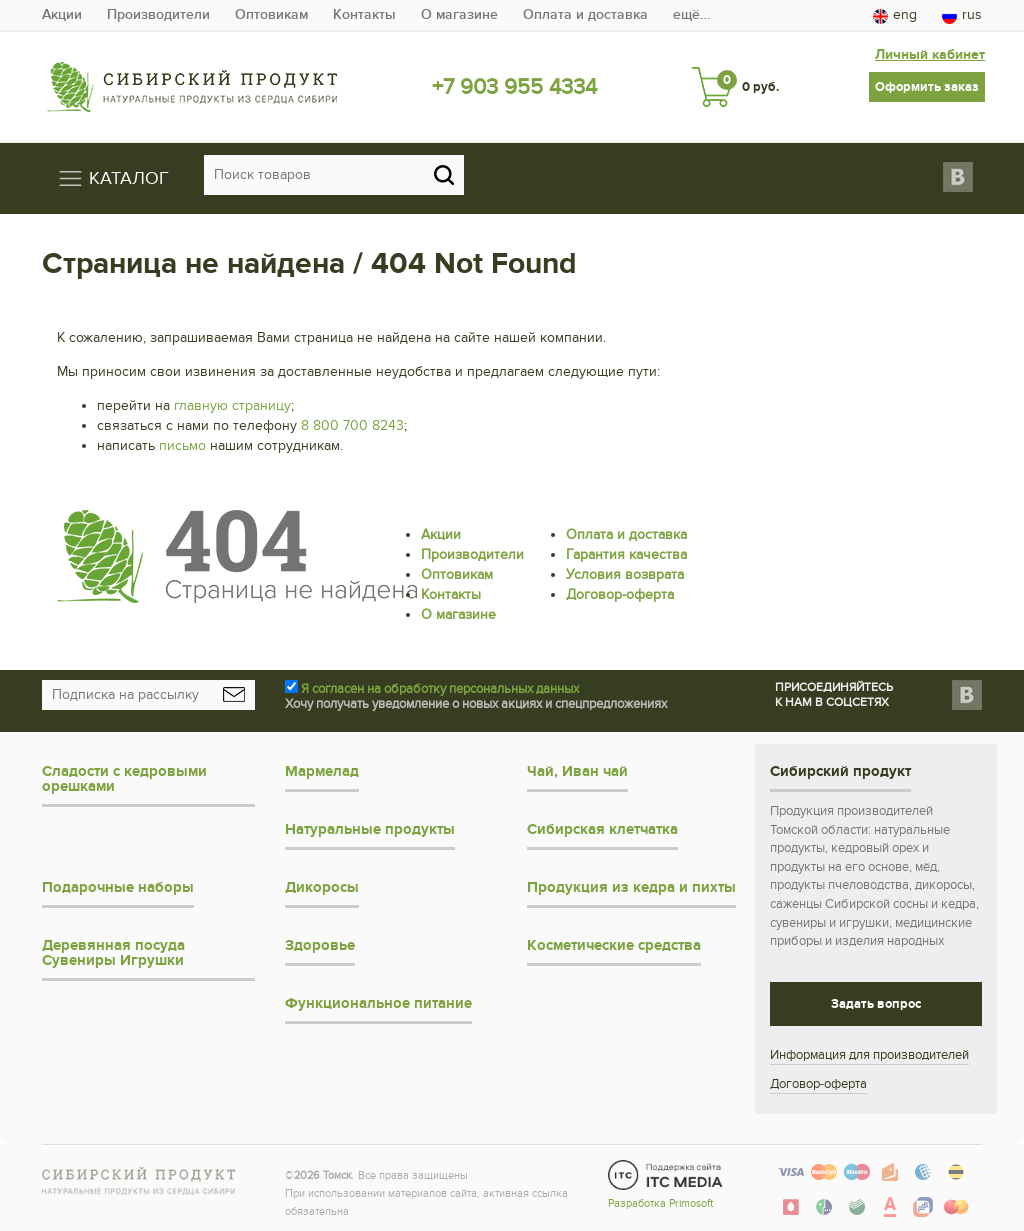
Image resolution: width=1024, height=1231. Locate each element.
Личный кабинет (930, 54)
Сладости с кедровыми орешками (124, 779)
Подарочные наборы (118, 887)
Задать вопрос (876, 1004)
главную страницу (232, 405)
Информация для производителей (869, 1055)
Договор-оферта (620, 594)
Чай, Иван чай (577, 771)
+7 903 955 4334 (514, 87)
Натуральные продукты (370, 829)
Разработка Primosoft (660, 1203)
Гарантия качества (626, 554)
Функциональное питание (378, 1003)
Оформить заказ (927, 87)
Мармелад (322, 771)
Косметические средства (614, 945)
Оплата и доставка (585, 14)
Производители (158, 14)
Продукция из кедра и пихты (631, 887)
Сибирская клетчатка (602, 829)
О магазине (459, 14)
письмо (182, 445)
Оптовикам (271, 14)
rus (962, 15)
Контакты (364, 14)
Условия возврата (625, 574)
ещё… (691, 14)
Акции (62, 14)
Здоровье (320, 945)
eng (895, 15)
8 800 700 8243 (352, 425)
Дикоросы (322, 887)
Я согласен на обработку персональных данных (440, 689)
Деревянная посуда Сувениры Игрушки (113, 953)
